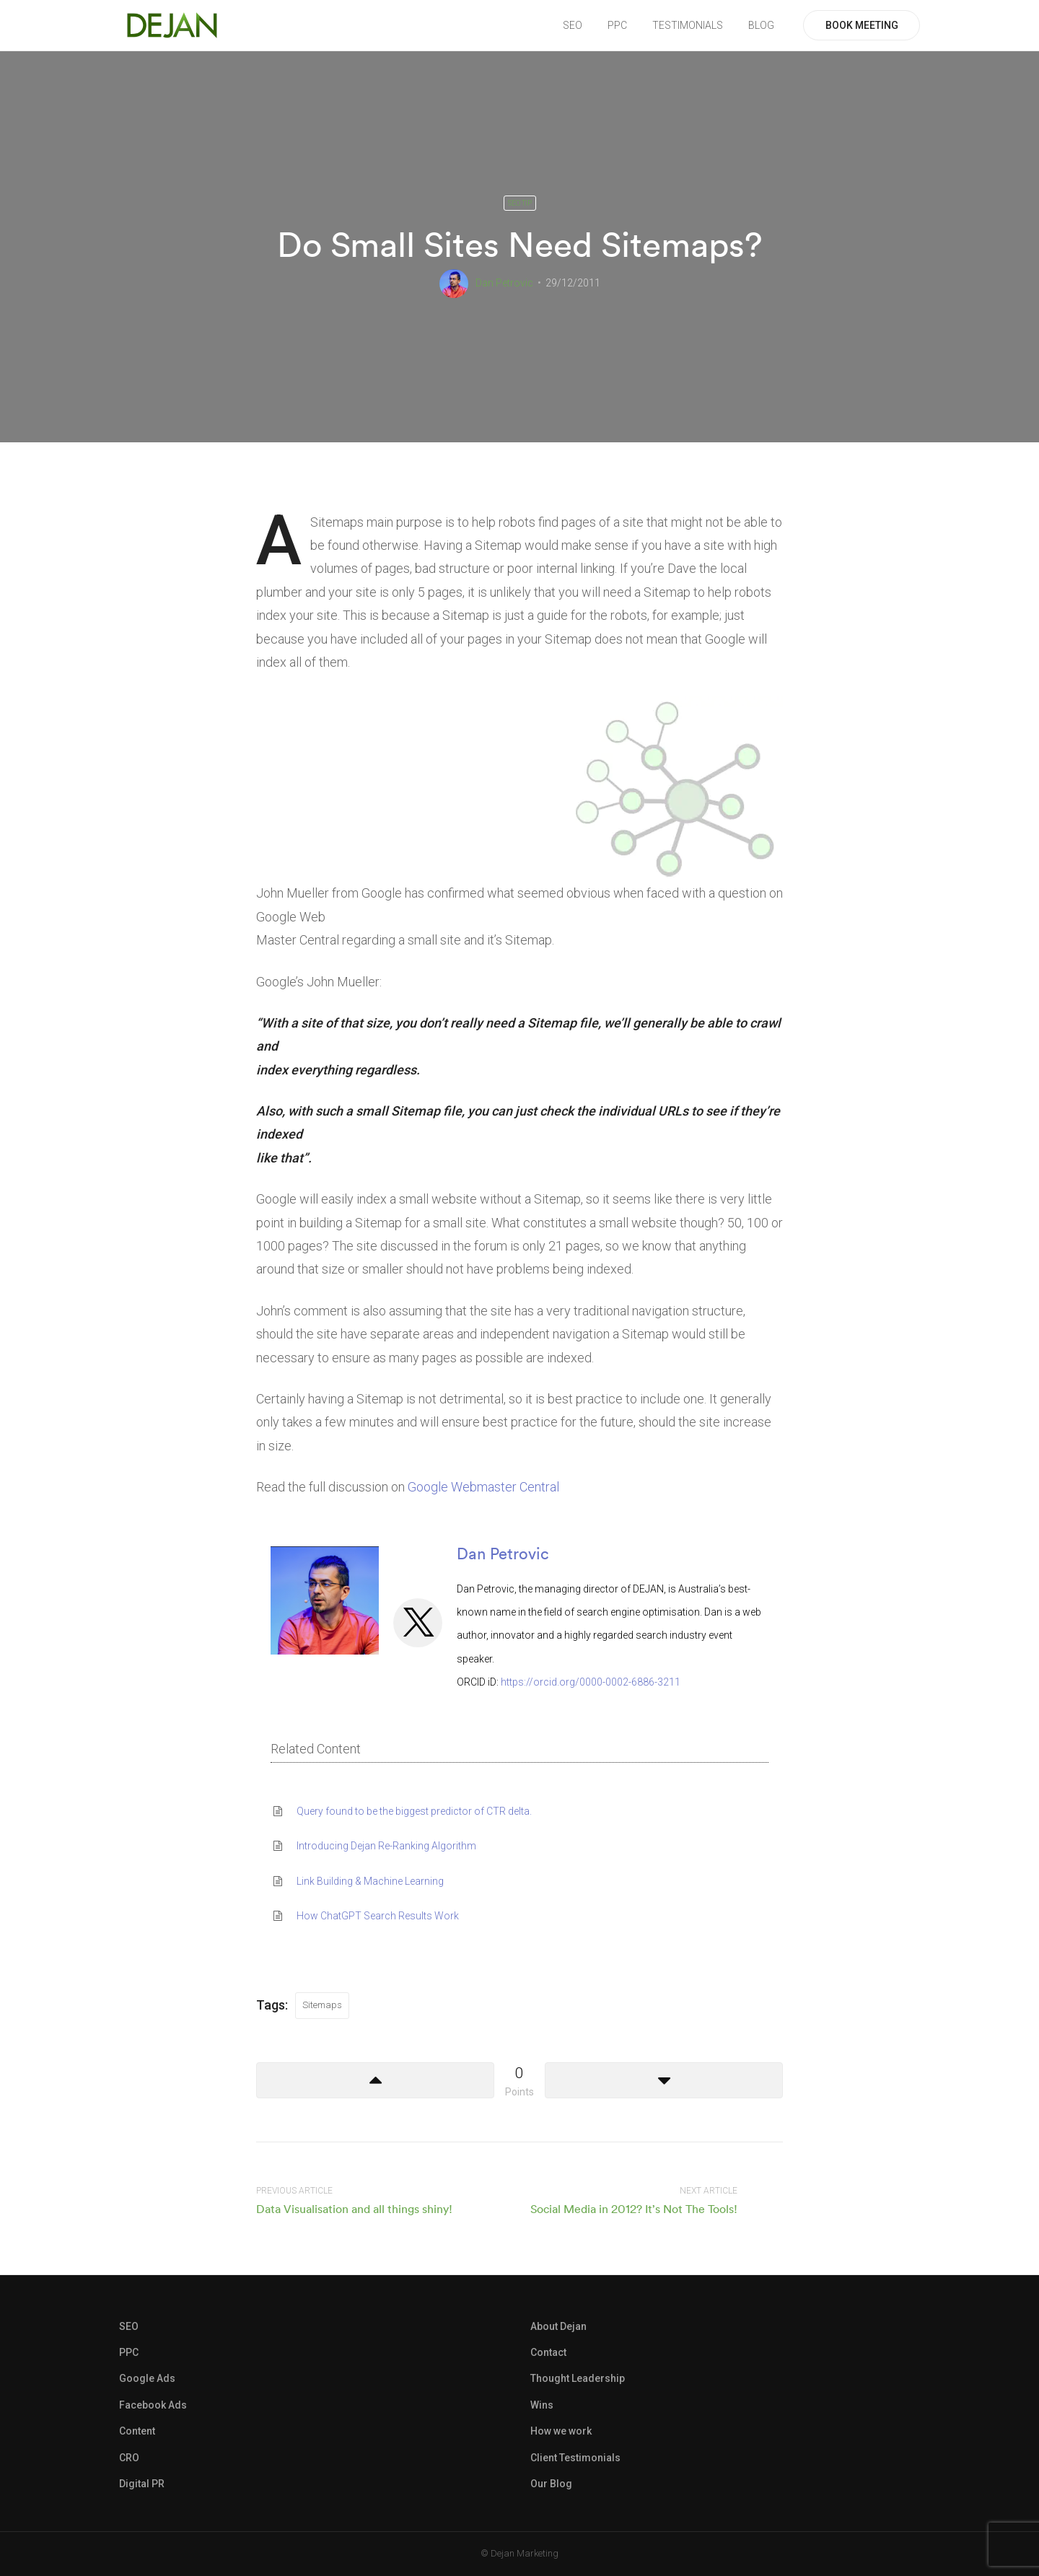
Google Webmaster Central (483, 1486)
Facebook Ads (153, 2405)
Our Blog (551, 2483)
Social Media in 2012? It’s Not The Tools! (633, 2209)
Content (137, 2431)
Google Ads (147, 2378)
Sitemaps (322, 2004)
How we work (561, 2431)
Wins (541, 2405)
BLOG (761, 25)
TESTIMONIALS (687, 25)
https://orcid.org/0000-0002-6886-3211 (590, 1682)
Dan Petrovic (504, 283)
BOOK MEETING (861, 25)
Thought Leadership (577, 2378)
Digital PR (142, 2483)
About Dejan (558, 2326)
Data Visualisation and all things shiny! (354, 2209)
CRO (129, 2457)
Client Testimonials (575, 2457)
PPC (617, 25)
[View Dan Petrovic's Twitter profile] (417, 1622)
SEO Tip (520, 203)
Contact (548, 2352)
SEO (572, 25)
